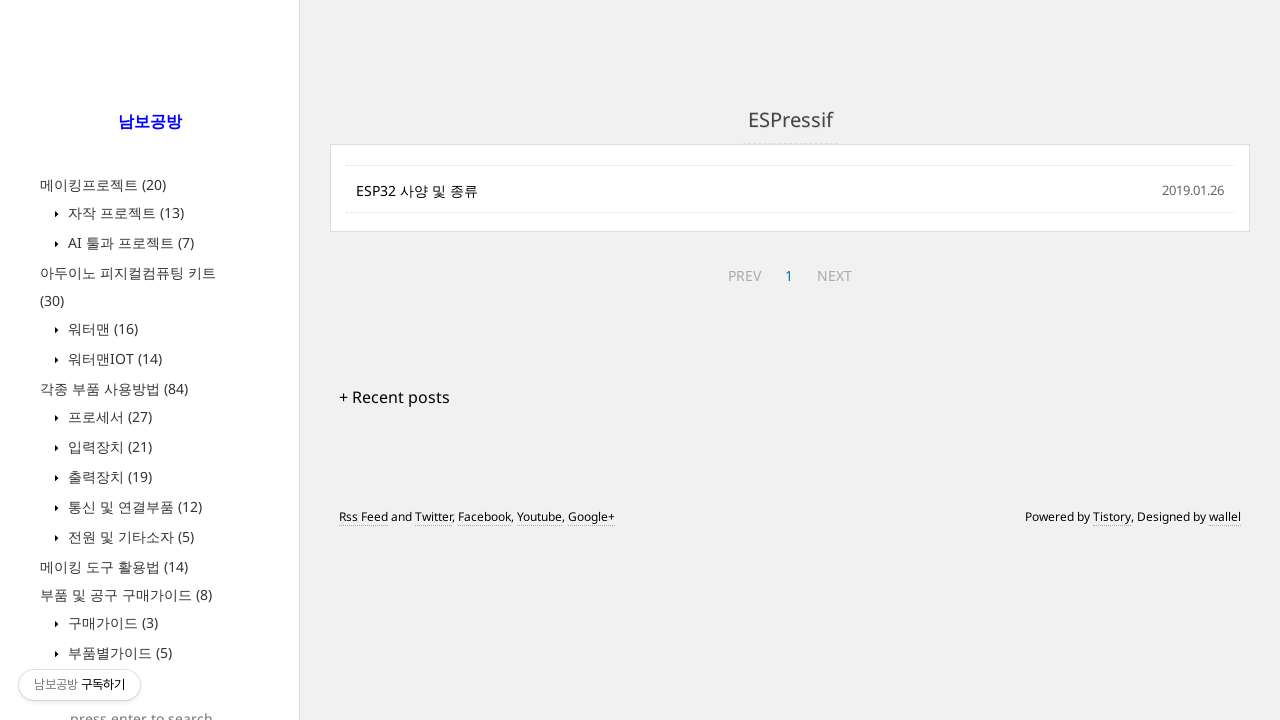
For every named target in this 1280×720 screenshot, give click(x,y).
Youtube (539, 516)
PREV (744, 275)
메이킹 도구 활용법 (114, 566)
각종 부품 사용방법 (114, 388)
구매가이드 (111, 622)
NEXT (834, 275)
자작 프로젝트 (124, 212)
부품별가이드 (118, 652)
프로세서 (108, 416)
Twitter (433, 516)
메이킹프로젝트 (103, 184)
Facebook (484, 516)
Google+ (591, 516)
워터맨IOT (113, 358)
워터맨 (101, 328)
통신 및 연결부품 (133, 506)
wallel (1225, 516)
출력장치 (108, 476)
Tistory (1112, 516)
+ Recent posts (394, 397)
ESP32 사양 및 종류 (417, 190)
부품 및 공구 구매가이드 (126, 594)
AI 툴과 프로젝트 (129, 242)
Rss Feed (363, 516)
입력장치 (108, 446)
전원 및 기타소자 (129, 536)
